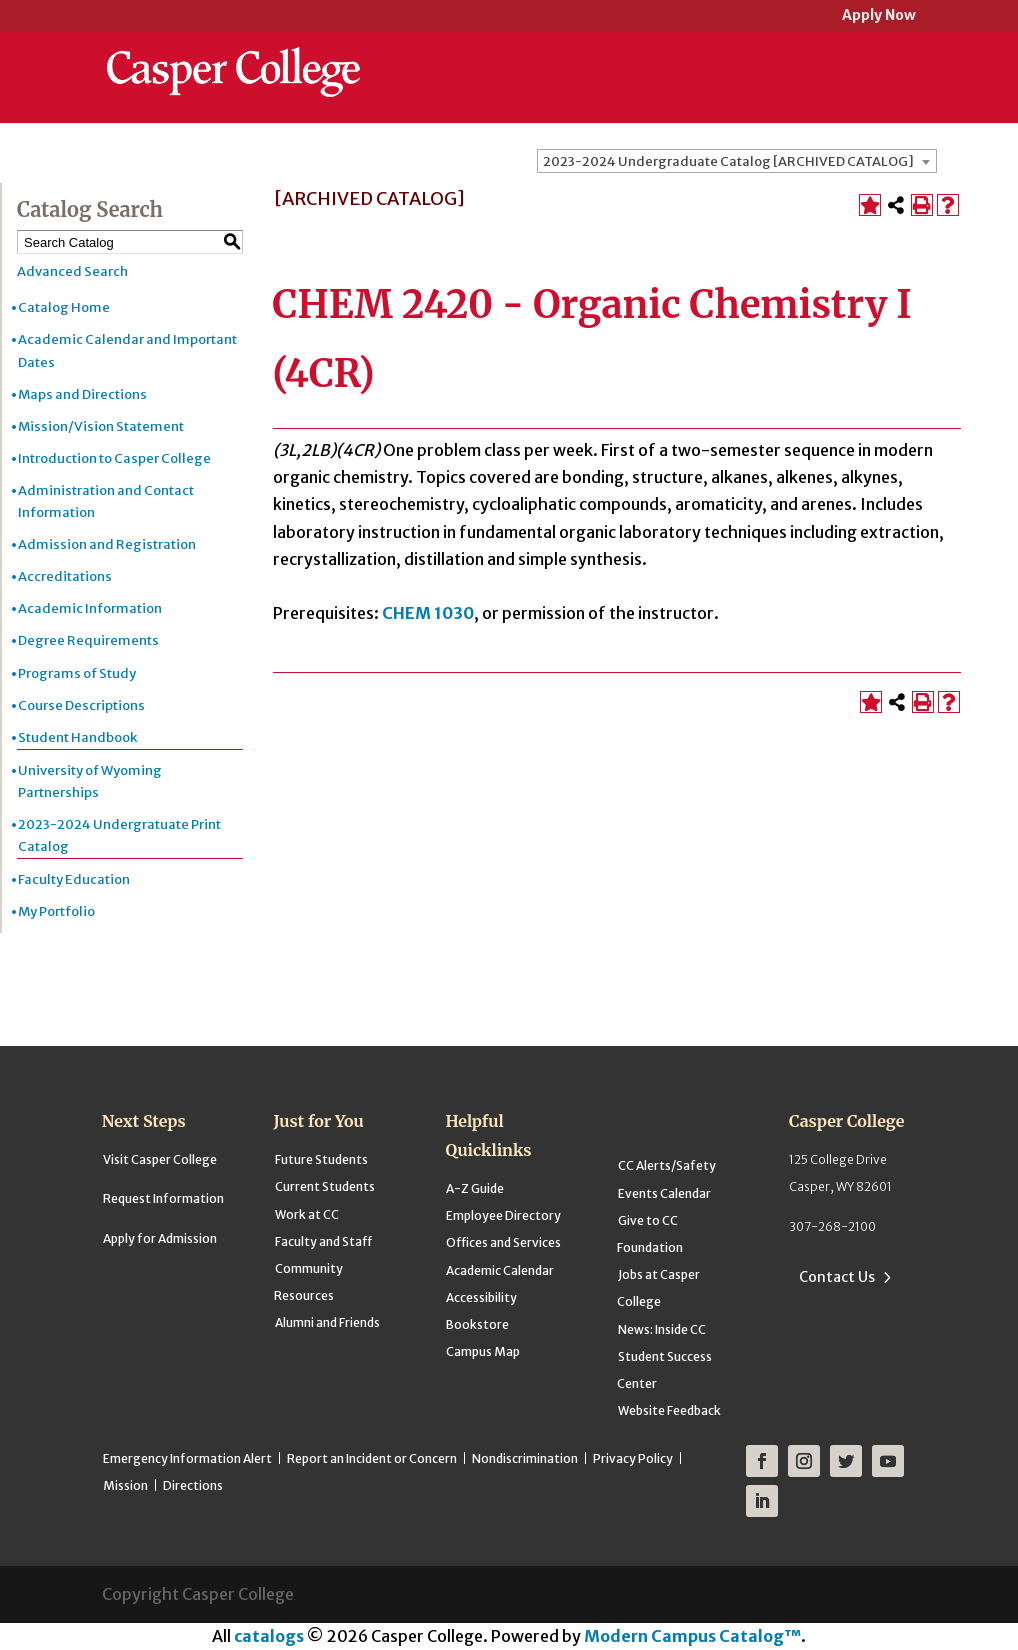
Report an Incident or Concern (372, 1458)
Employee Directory (503, 1215)
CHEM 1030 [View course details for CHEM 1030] (428, 613)
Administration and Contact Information (106, 501)
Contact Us (837, 1277)
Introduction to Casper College (114, 458)
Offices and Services (503, 1242)
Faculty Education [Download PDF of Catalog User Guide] (74, 879)
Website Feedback (669, 1410)
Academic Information (90, 608)
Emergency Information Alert (187, 1458)
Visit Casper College (160, 1159)
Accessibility (481, 1297)
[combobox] (737, 161)
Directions (193, 1485)
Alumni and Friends (327, 1322)
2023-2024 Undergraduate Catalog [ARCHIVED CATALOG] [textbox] (728, 161)
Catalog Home (64, 307)
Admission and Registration (107, 544)
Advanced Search (72, 271)
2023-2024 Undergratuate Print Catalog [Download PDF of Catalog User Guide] (119, 835)
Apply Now (879, 16)
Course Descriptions (81, 705)
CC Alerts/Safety (667, 1165)
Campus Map (483, 1351)
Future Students (321, 1159)
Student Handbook (77, 737)
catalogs (269, 1636)
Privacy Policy (633, 1458)
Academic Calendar (500, 1270)
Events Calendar (664, 1193)
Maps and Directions (82, 394)
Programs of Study (77, 673)
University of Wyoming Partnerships (90, 781)
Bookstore (477, 1324)
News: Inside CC (662, 1329)
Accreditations (65, 576)
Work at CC (307, 1214)
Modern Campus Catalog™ (692, 1636)
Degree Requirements (88, 640)
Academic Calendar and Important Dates (127, 350)
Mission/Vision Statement (101, 426)
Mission (125, 1485)
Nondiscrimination (525, 1458)
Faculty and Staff (323, 1241)
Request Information (163, 1198)
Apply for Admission (160, 1238)
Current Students (325, 1186)
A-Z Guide (475, 1188)
